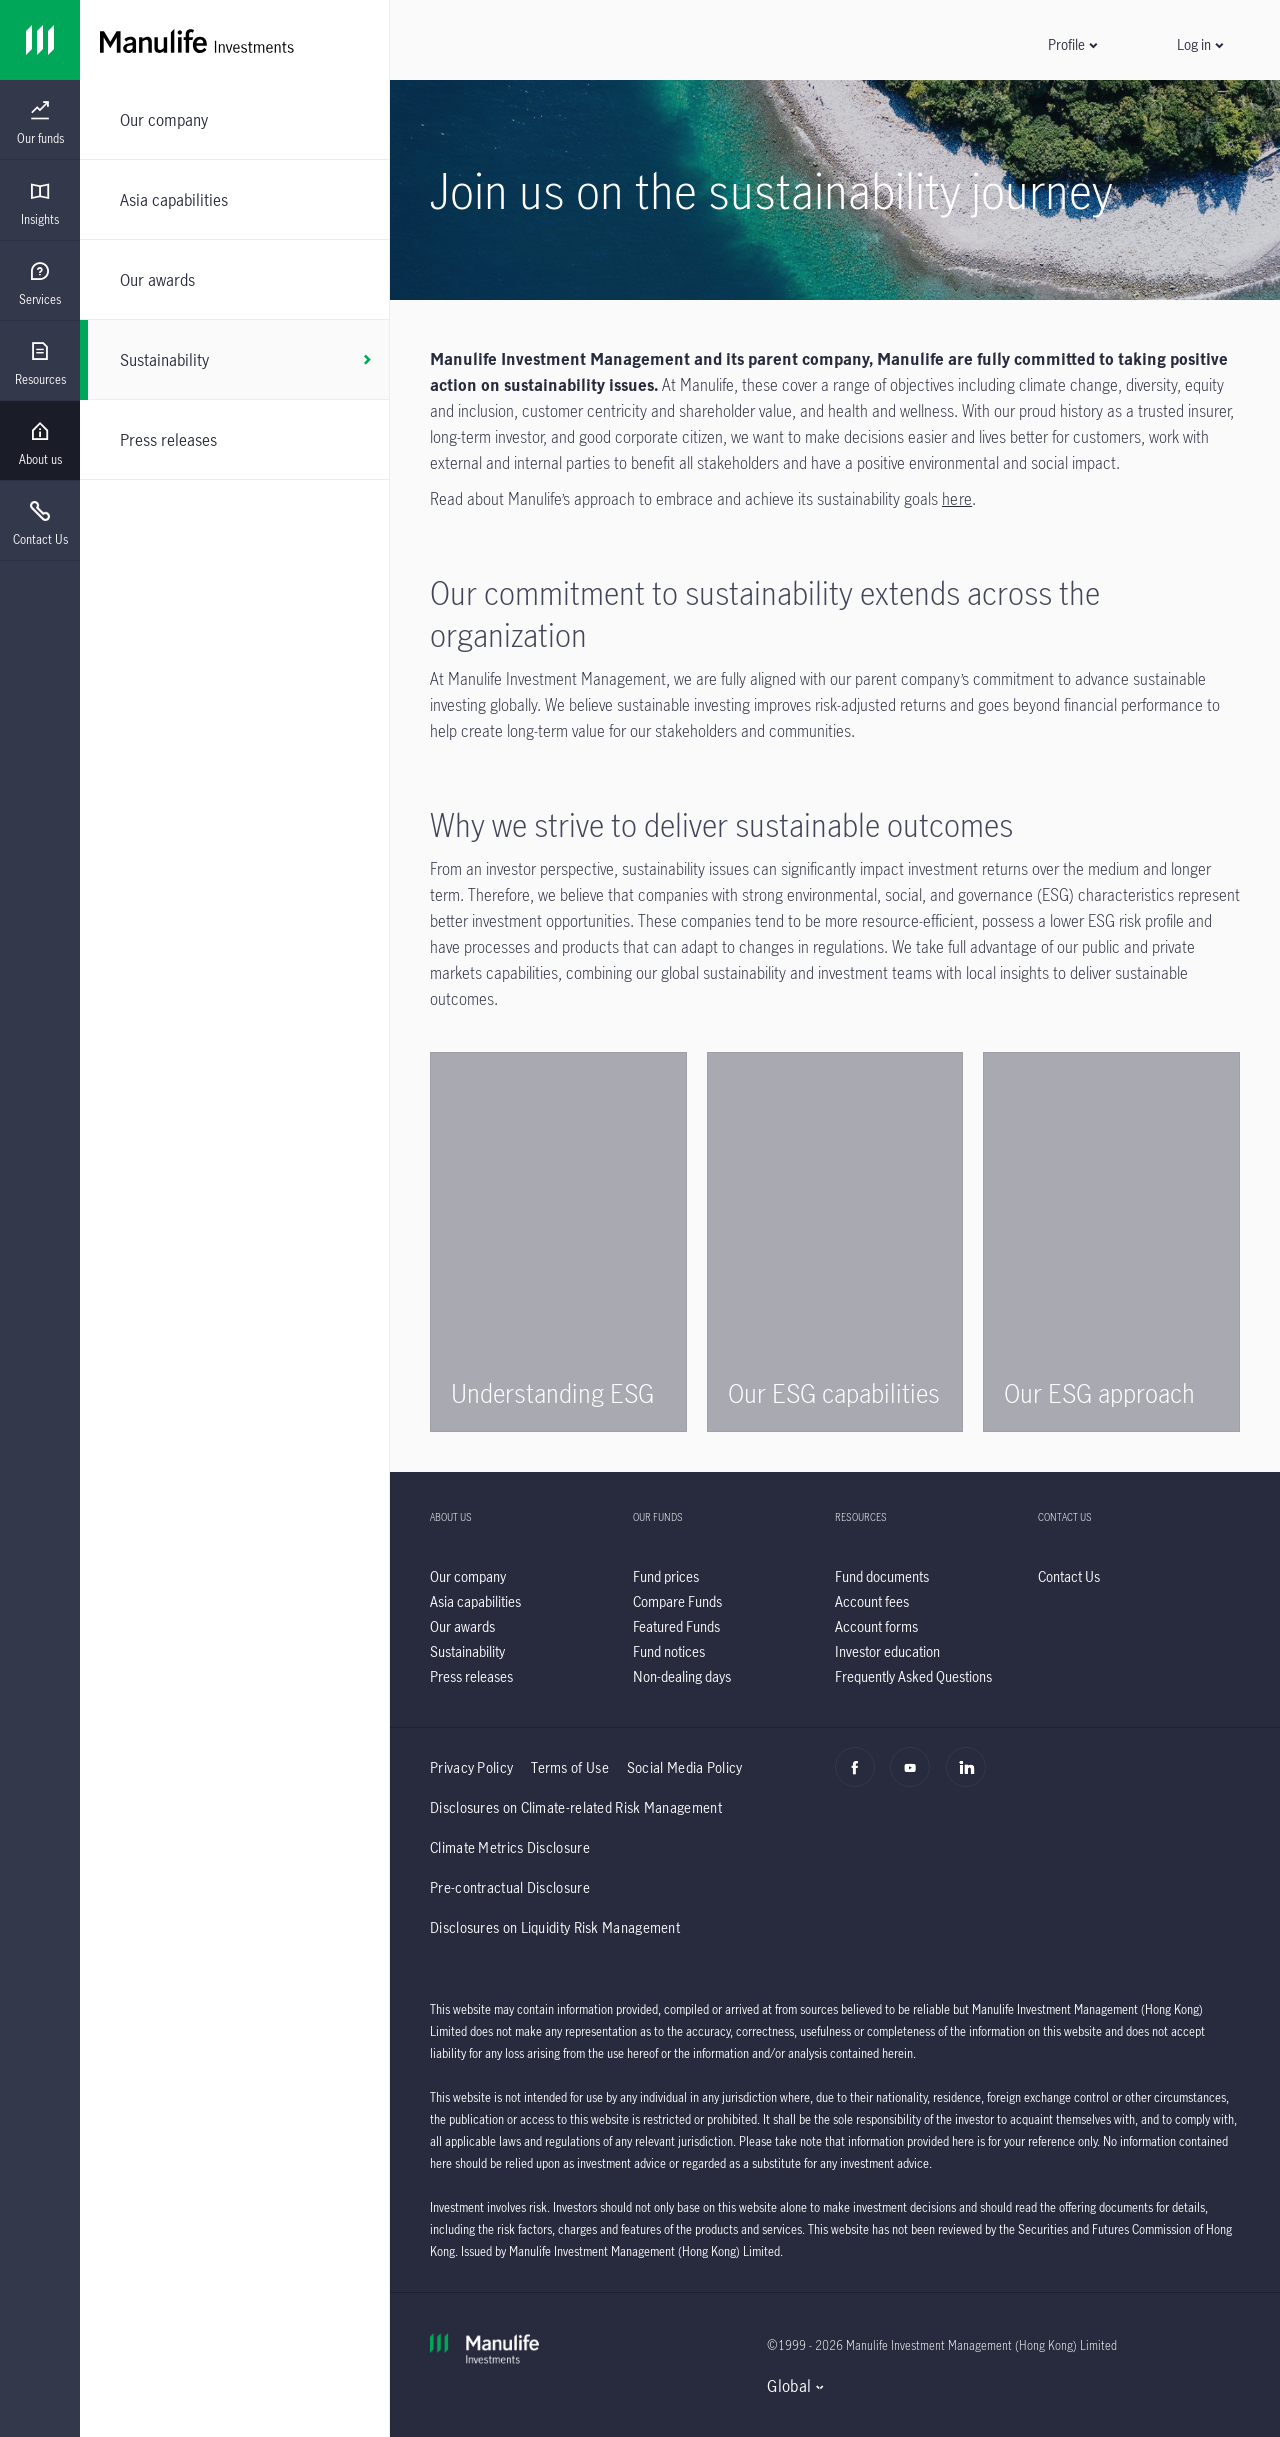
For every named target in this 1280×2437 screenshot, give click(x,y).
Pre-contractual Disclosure (510, 1887)
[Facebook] (860, 1778)
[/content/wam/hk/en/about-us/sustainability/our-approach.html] (1111, 1242)
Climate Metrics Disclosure (510, 1847)
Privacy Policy (471, 1767)
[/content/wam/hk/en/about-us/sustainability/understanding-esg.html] (558, 1242)
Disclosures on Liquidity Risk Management (555, 1927)
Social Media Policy (685, 1767)
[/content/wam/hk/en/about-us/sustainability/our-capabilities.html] (835, 1242)
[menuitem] (40, 123)
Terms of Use (570, 1767)
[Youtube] (915, 1778)
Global (789, 2386)
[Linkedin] (971, 1778)
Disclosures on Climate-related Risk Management (576, 1807)
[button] (1072, 44)
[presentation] (40, 120)
